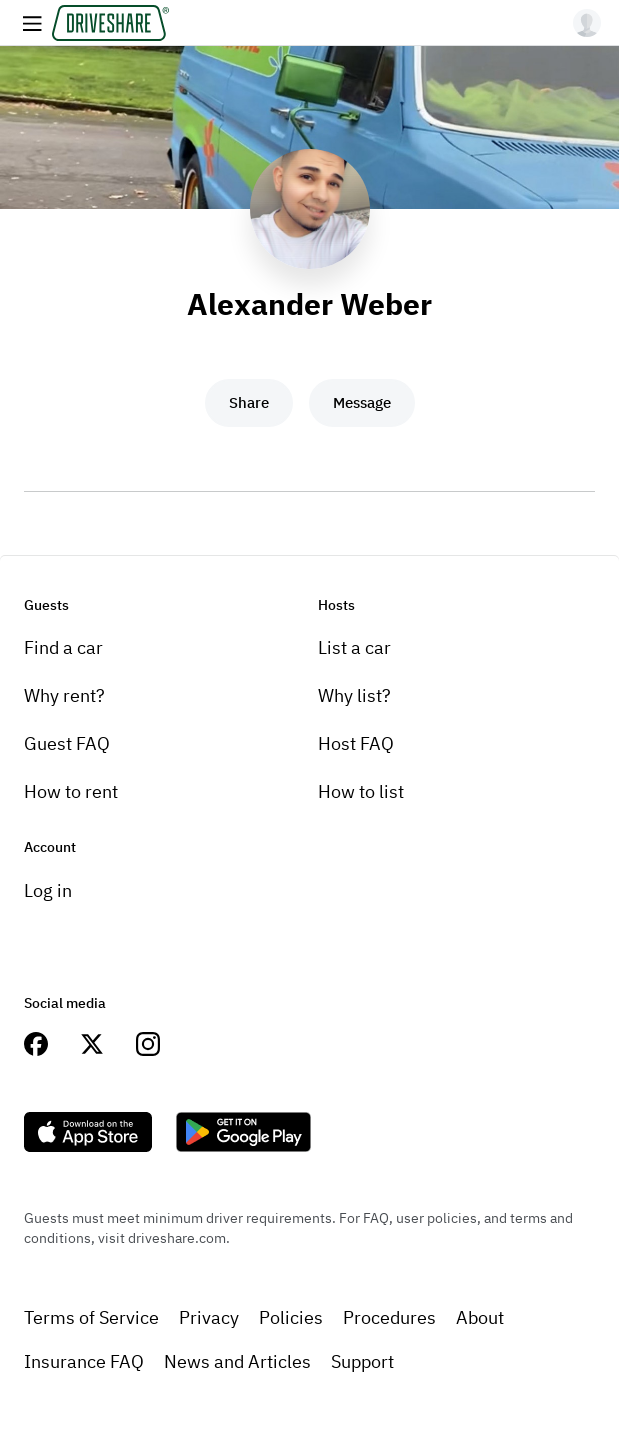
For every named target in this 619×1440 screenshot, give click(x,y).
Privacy (209, 1317)
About (480, 1317)
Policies (291, 1317)
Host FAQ (356, 743)
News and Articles (237, 1361)
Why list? (354, 695)
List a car (354, 647)
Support (362, 1361)
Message (362, 402)
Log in (48, 890)
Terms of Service (91, 1317)
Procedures (389, 1317)
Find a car (63, 647)
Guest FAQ (67, 743)
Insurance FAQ (84, 1361)
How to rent (71, 791)
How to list (361, 791)
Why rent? (64, 695)
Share (249, 402)
